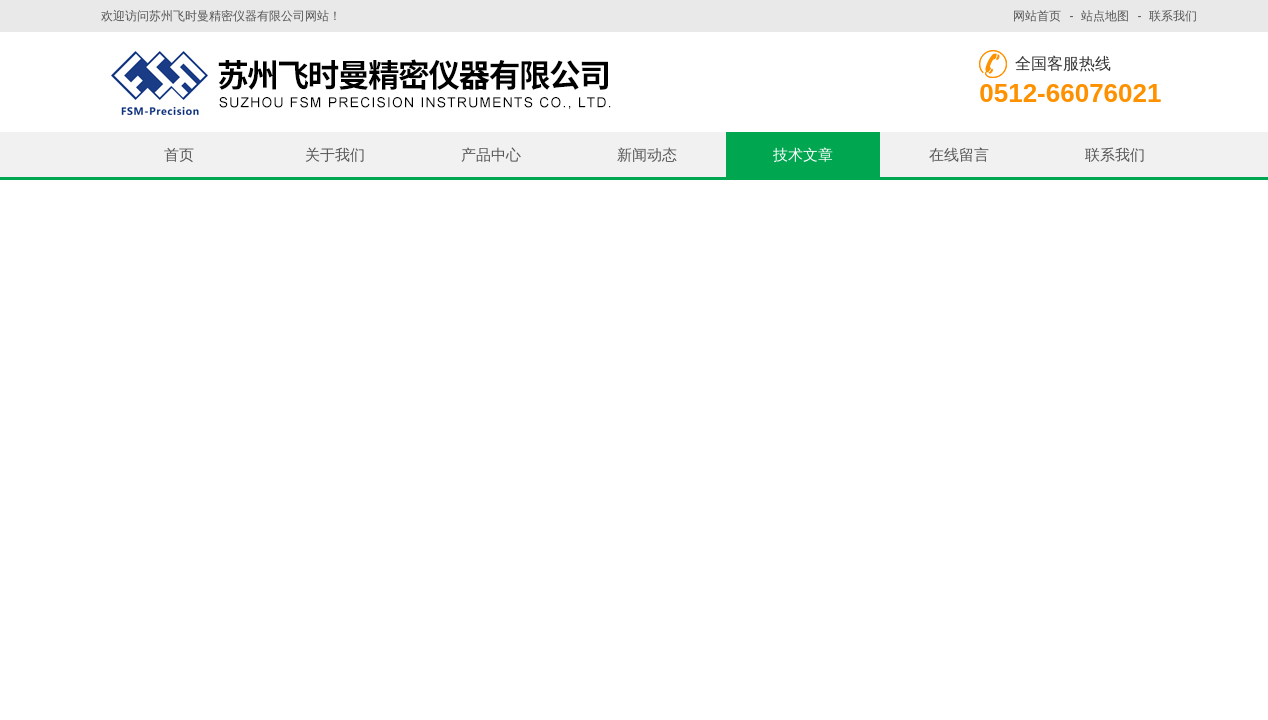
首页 (179, 154)
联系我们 (1173, 16)
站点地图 (1105, 16)
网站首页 (1037, 16)
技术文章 (803, 154)
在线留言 (959, 154)
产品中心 (491, 154)
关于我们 (335, 154)
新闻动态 (647, 154)
